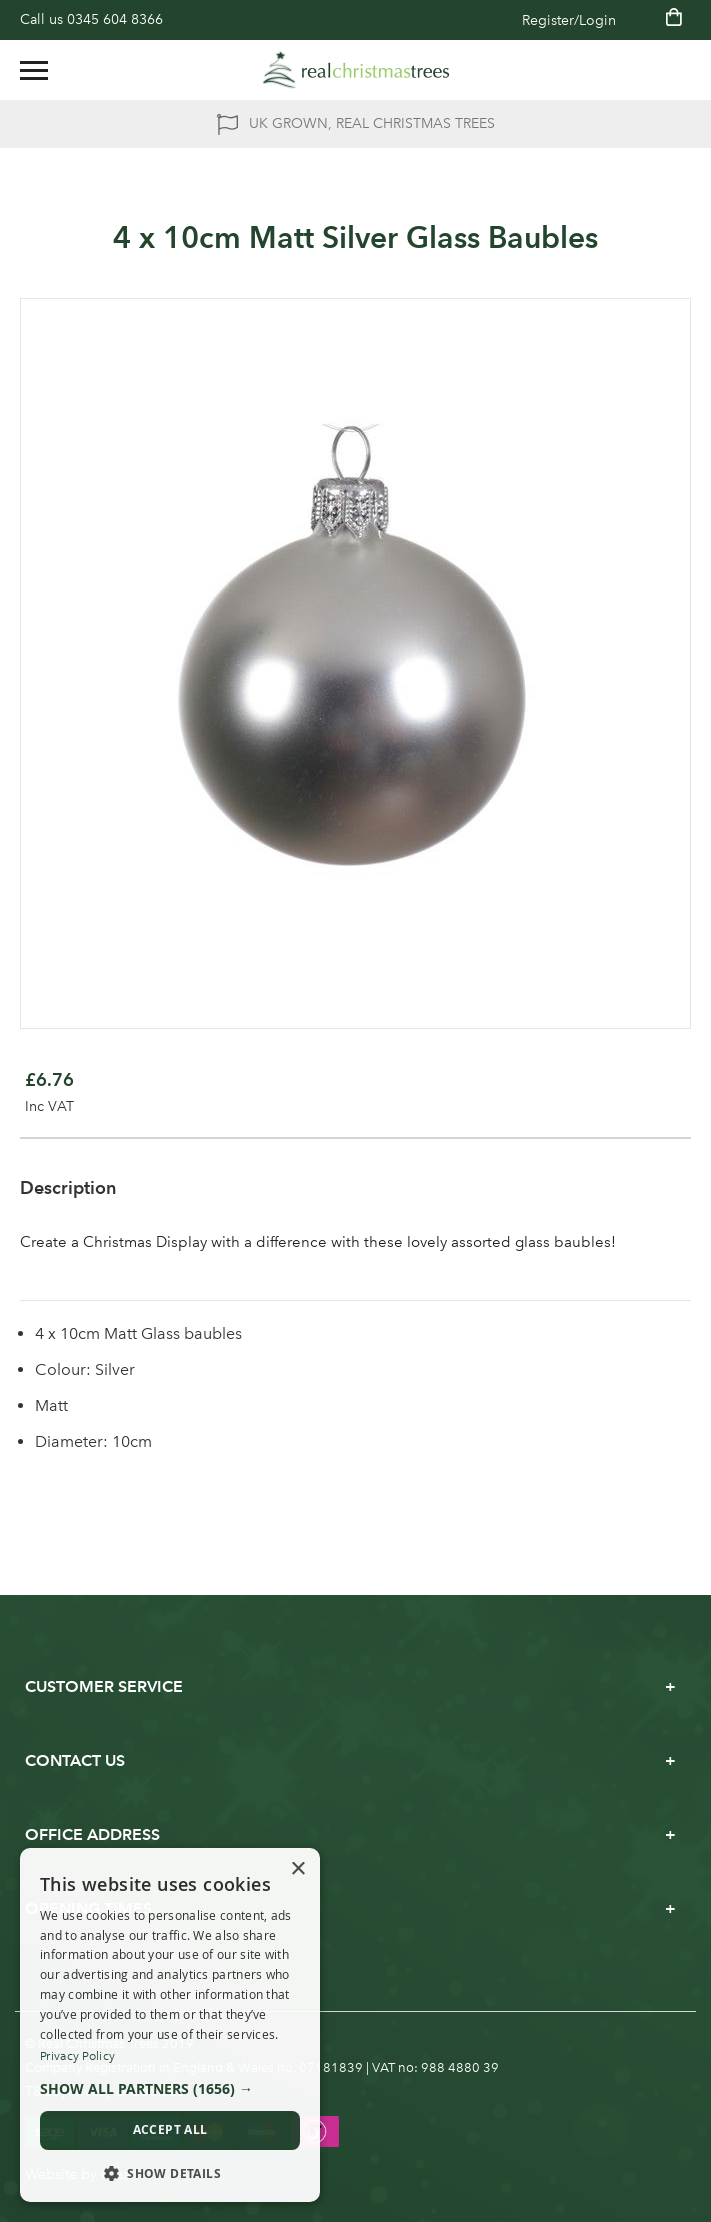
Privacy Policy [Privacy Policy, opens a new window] (77, 2056)
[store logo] (356, 70)
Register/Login (569, 20)
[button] (170, 2089)
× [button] (297, 1869)
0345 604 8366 (115, 19)
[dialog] (170, 2025)
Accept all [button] (170, 2129)
